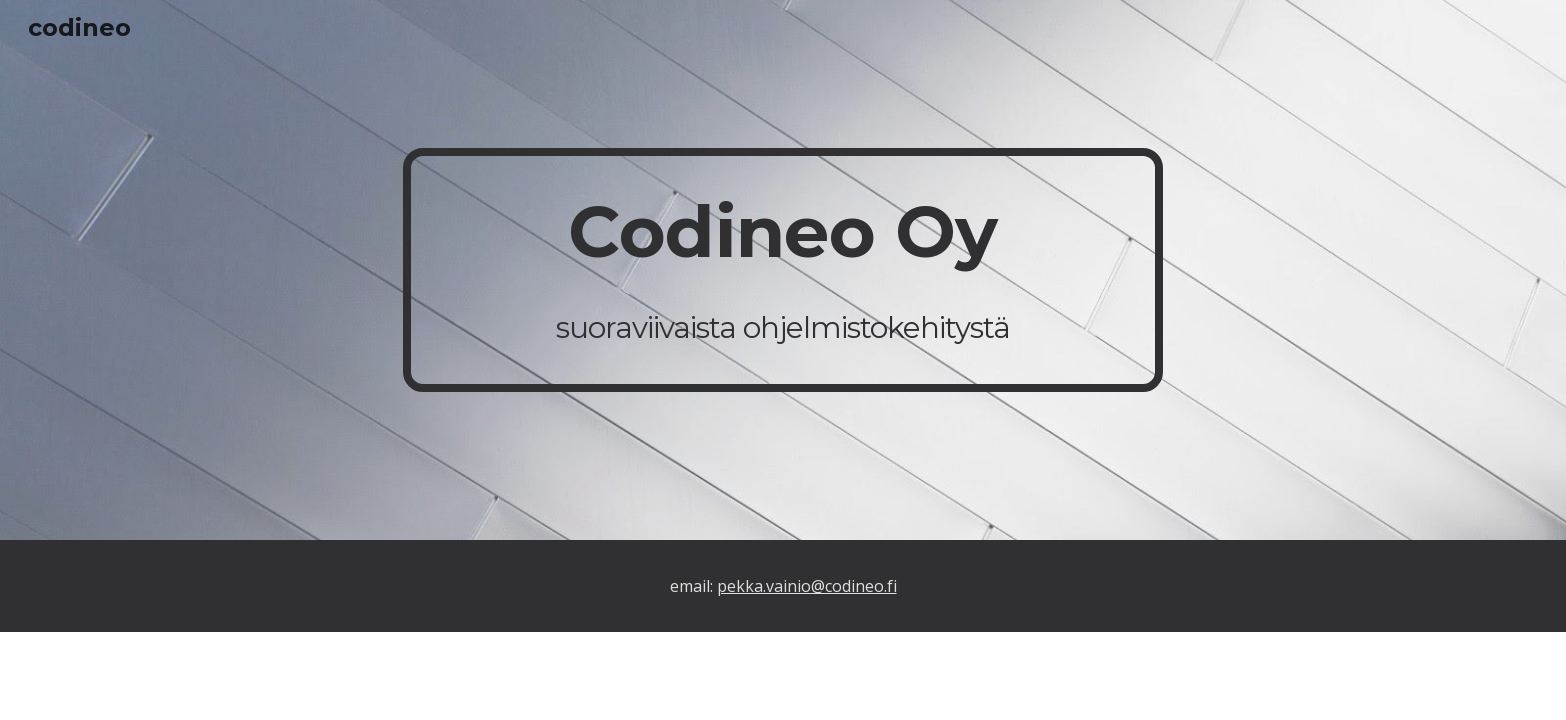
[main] (783, 270)
